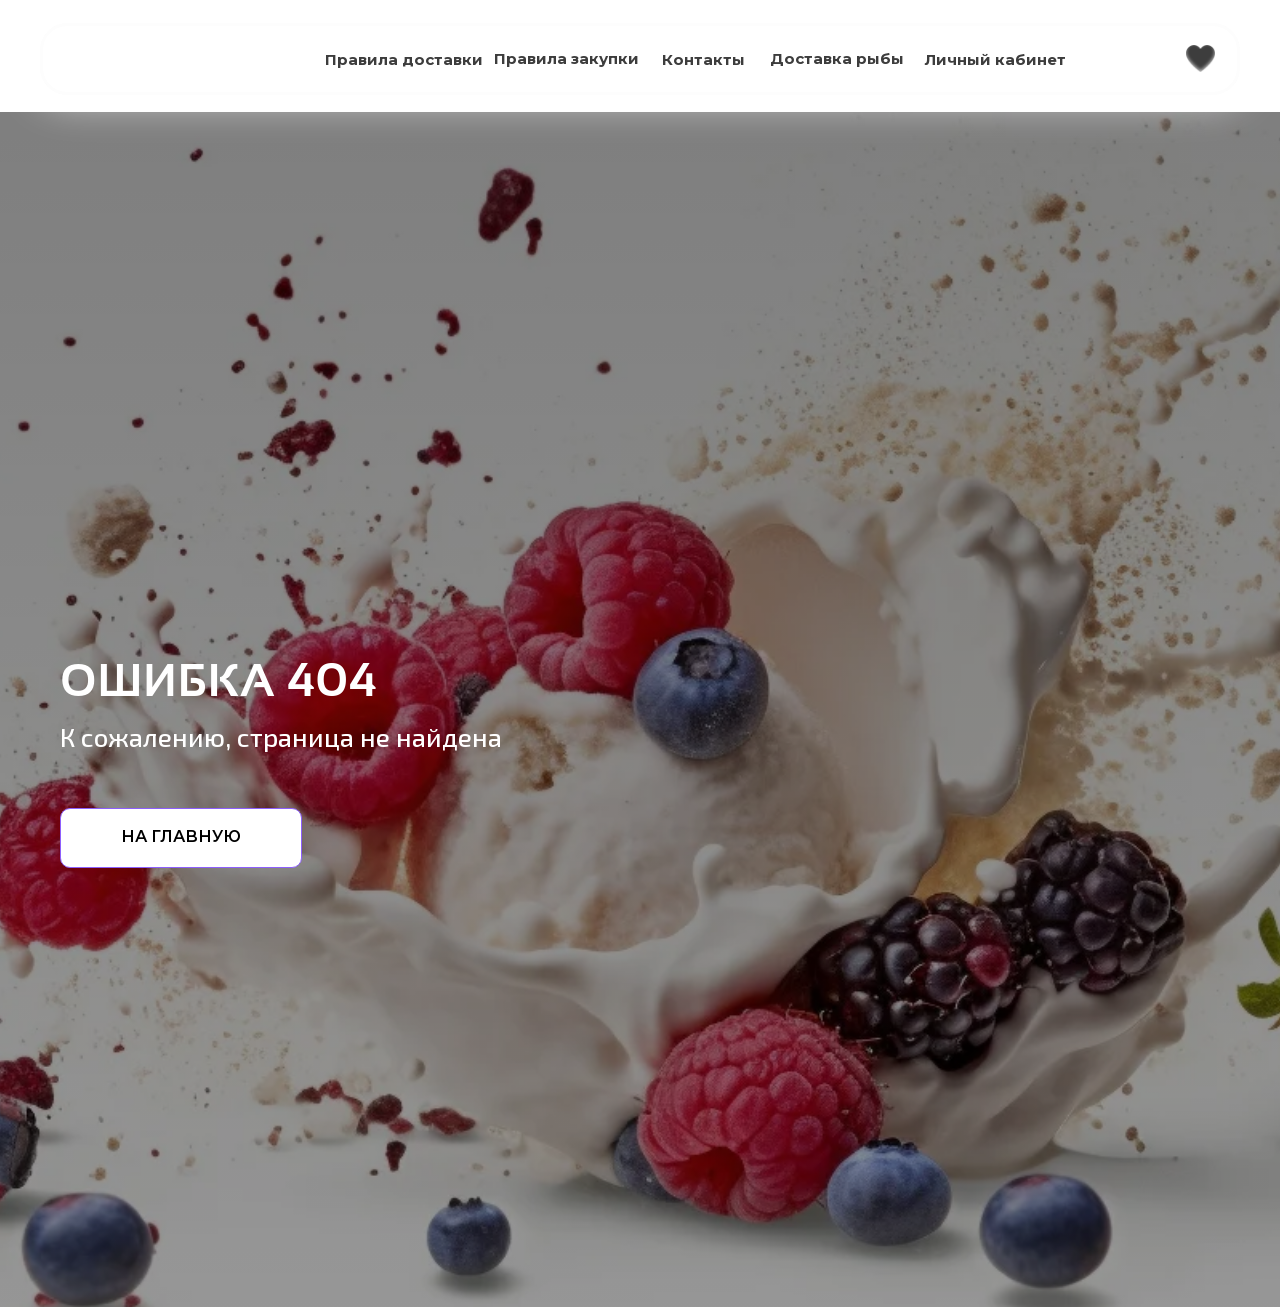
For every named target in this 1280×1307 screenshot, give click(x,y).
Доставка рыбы (837, 58)
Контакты (703, 59)
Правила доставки (404, 59)
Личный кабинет (995, 59)
